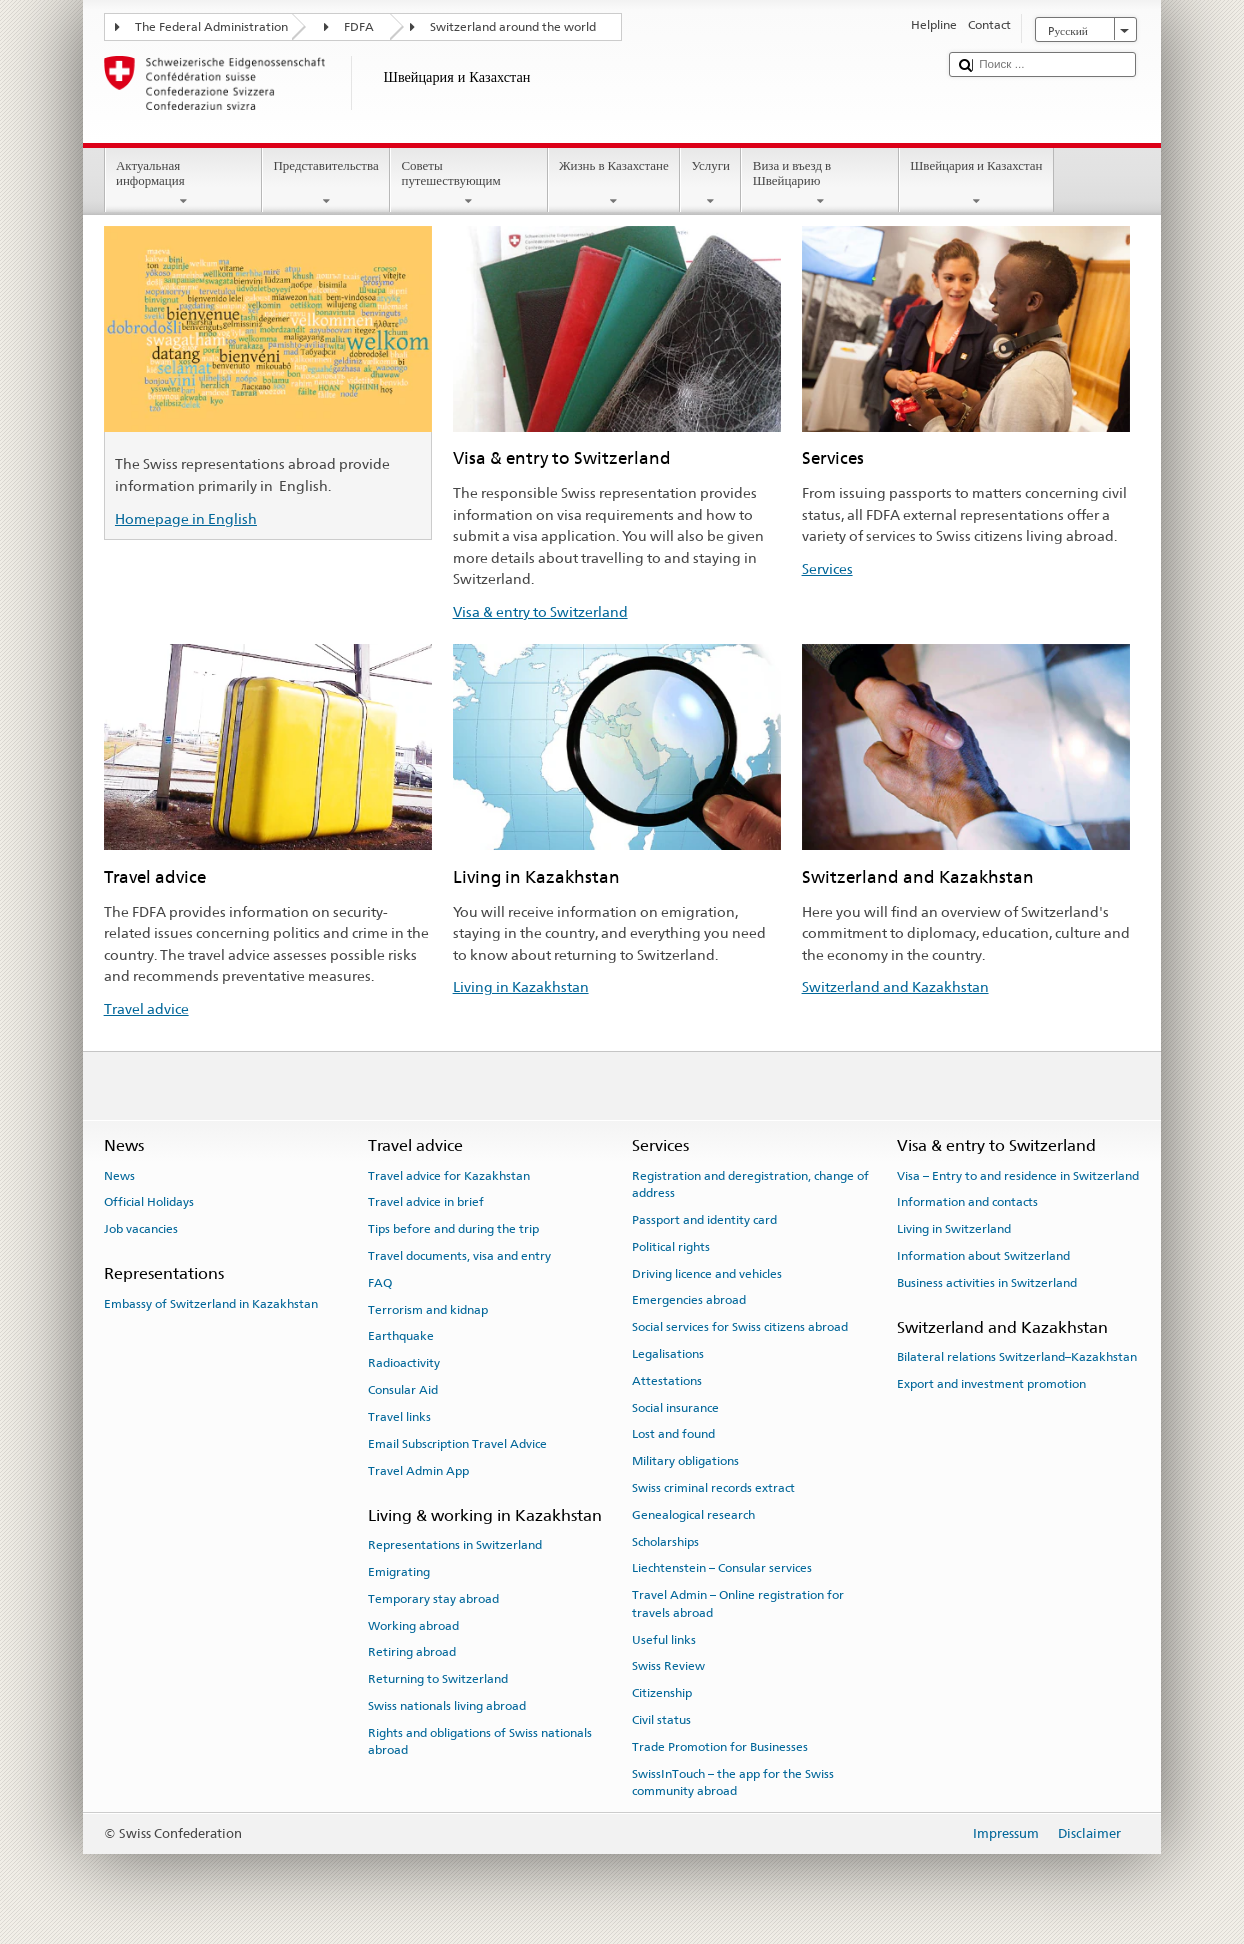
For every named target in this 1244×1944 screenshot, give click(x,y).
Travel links (399, 1417)
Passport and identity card (704, 1220)
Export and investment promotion (991, 1384)
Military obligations (685, 1461)
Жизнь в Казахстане (614, 183)
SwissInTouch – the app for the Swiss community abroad (733, 1781)
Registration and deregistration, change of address (750, 1183)
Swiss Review (668, 1666)
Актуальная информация (184, 183)
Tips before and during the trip (453, 1229)
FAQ (380, 1283)
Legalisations (668, 1354)
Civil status (661, 1720)
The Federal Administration (211, 27)
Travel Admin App (418, 1470)
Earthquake (401, 1336)
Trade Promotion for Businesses (720, 1747)
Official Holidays (149, 1202)
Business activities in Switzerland (987, 1283)
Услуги (710, 183)
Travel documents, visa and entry (459, 1256)
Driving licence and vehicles (707, 1273)
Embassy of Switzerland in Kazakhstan (211, 1304)
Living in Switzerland (954, 1229)
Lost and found (673, 1434)
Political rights (671, 1247)
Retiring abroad (412, 1652)
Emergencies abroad (689, 1300)
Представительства (326, 183)
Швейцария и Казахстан (976, 183)
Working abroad (413, 1625)
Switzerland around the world (513, 27)
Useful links (664, 1639)
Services (827, 568)
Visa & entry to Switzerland (540, 611)
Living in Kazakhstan (521, 986)
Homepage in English (186, 518)
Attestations (667, 1381)
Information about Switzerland (983, 1256)
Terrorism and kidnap (428, 1309)
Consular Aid (403, 1390)
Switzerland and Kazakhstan (895, 986)
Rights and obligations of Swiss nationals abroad (480, 1741)
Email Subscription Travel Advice (457, 1444)
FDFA (359, 27)
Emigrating (399, 1572)
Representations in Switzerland (455, 1545)
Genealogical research (693, 1515)
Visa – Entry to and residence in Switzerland (1018, 1175)
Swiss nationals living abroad (447, 1706)
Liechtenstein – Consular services (722, 1568)
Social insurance (675, 1407)
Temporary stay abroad (433, 1599)
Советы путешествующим (469, 183)
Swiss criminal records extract (713, 1488)
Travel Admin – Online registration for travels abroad (738, 1603)
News (119, 1175)
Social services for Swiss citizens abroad (740, 1327)
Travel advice (146, 1008)
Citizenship (662, 1693)
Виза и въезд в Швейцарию (820, 183)
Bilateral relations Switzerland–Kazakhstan (1017, 1357)
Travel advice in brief (426, 1202)
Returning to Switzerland (438, 1679)
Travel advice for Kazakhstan (449, 1175)
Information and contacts (967, 1202)
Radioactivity (404, 1363)
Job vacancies (141, 1229)
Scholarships (665, 1541)
